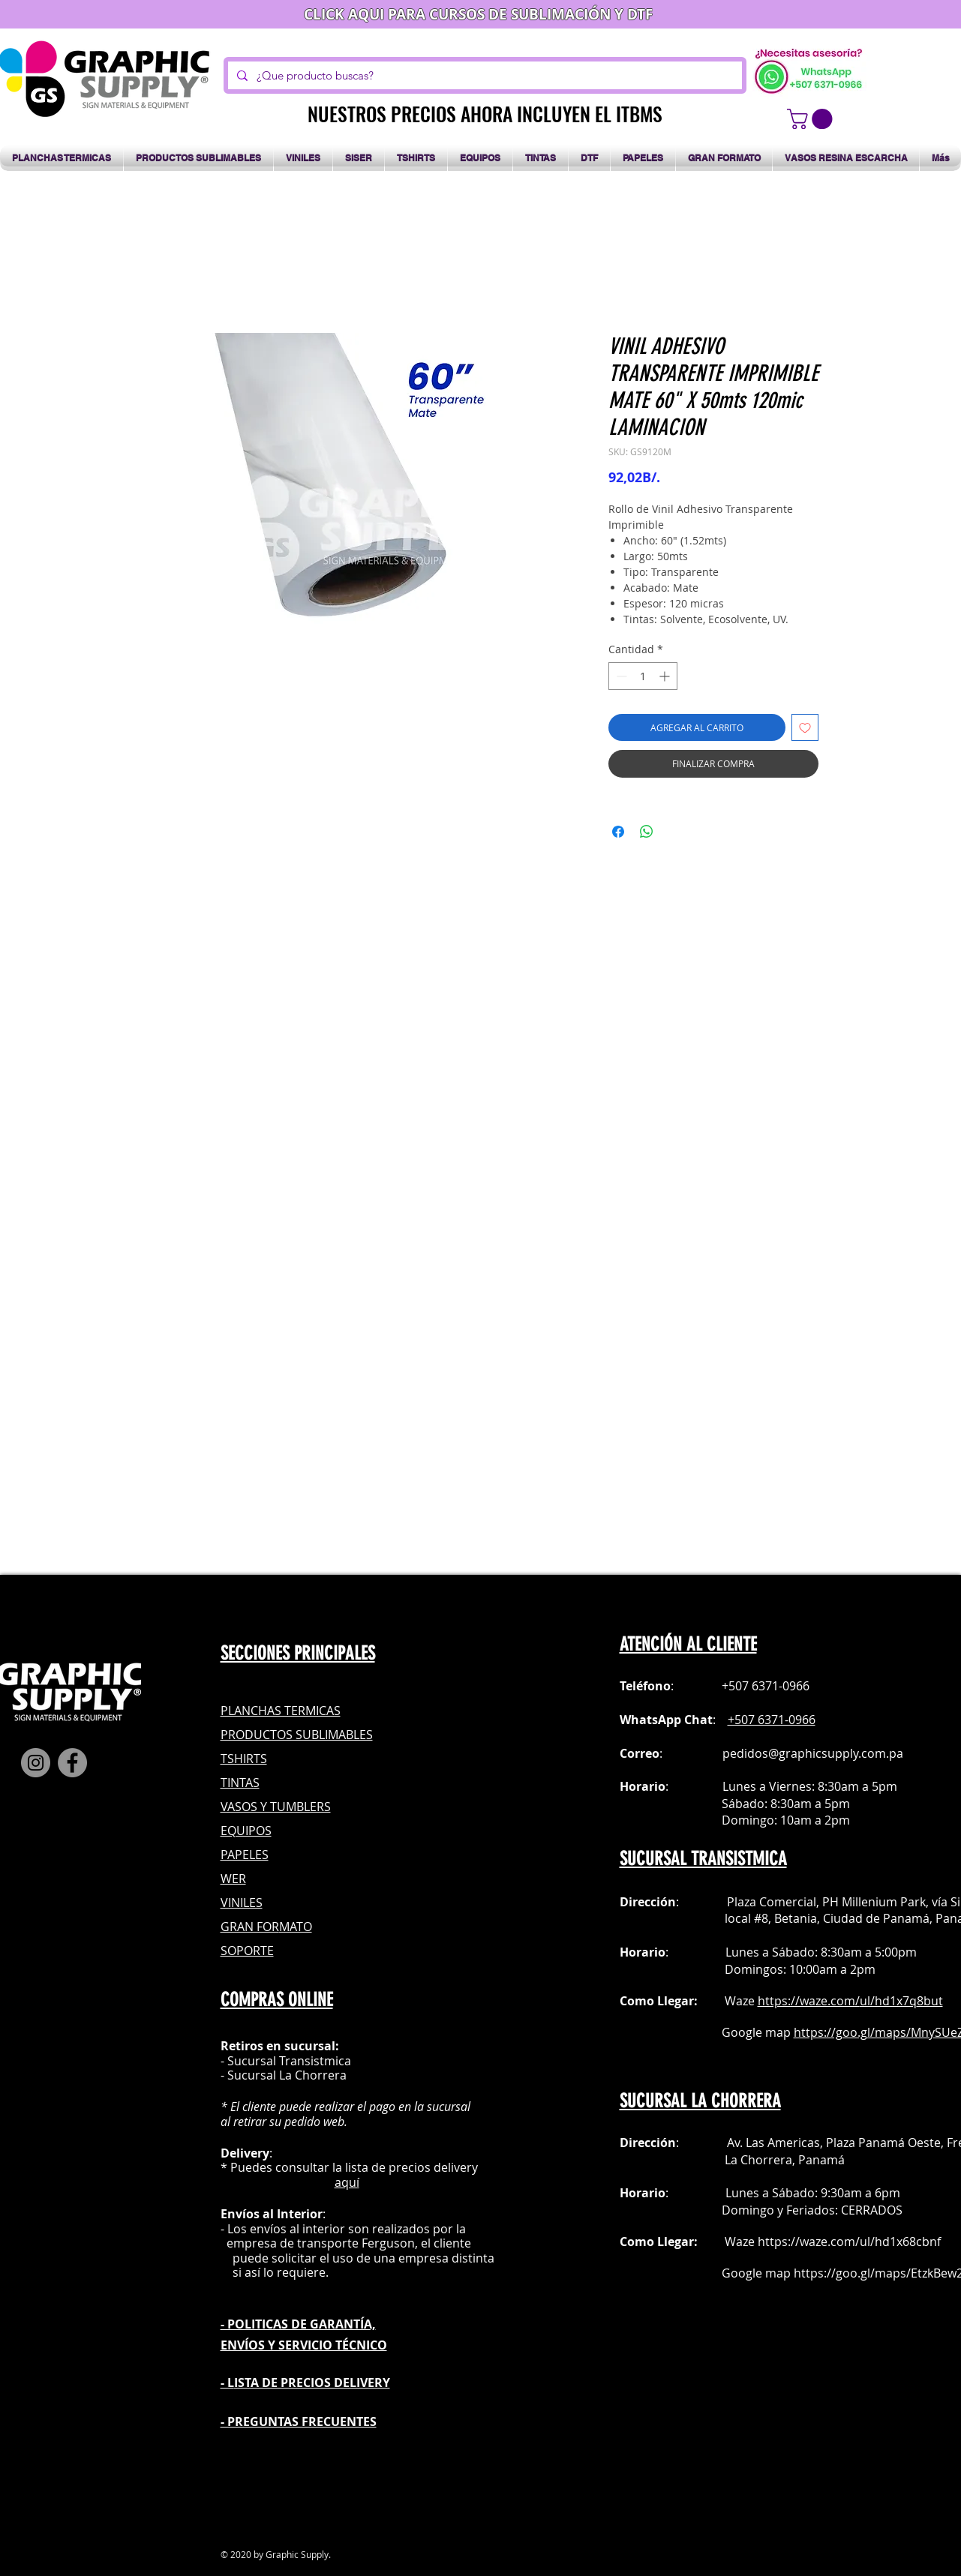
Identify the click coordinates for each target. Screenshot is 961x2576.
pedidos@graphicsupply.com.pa (812, 1753)
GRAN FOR (250, 1926)
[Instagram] (35, 1762)
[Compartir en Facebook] (618, 832)
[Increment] (665, 676)
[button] (812, 119)
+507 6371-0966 (771, 1719)
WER (233, 1878)
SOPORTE (247, 1950)
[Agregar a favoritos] (804, 727)
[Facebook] (72, 1762)
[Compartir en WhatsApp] (647, 832)
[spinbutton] (642, 676)
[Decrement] (620, 676)
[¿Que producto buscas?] (483, 75)
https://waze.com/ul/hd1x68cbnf (849, 2241)
